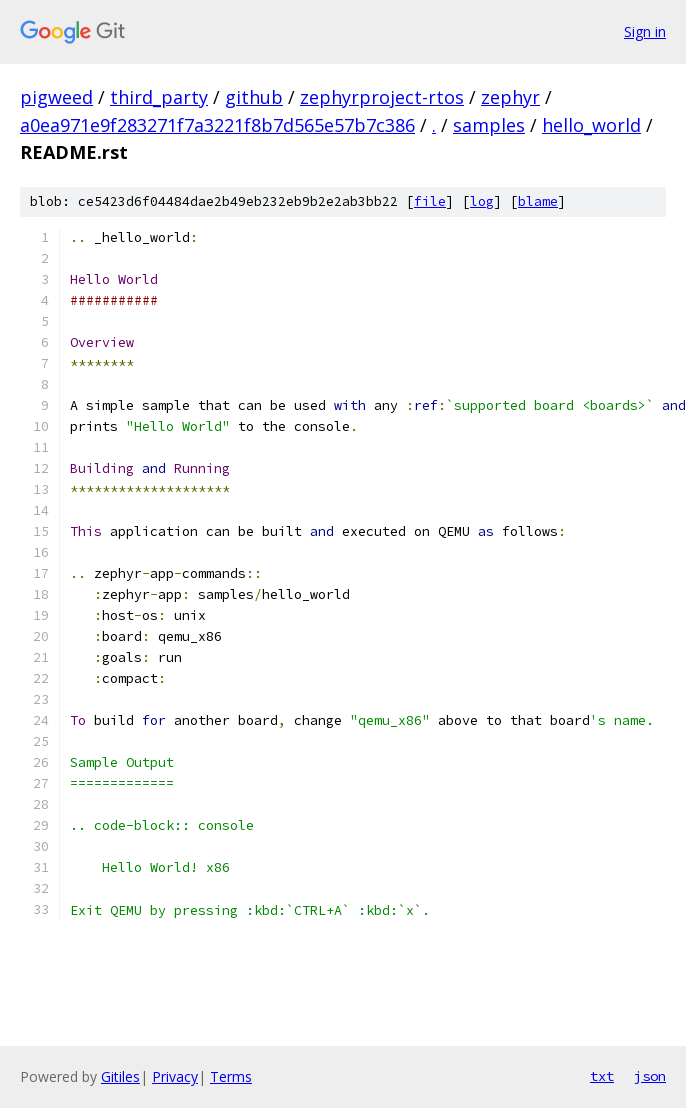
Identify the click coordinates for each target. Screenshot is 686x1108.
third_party (159, 97)
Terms (231, 1076)
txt (602, 1076)
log (482, 201)
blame (538, 201)
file (430, 201)
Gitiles (120, 1076)
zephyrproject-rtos (382, 97)
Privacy (175, 1076)
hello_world (591, 125)
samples (489, 125)
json (650, 1076)
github (254, 97)
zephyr (510, 97)
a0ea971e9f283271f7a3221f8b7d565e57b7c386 (217, 125)
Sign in (645, 31)
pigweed (56, 97)
